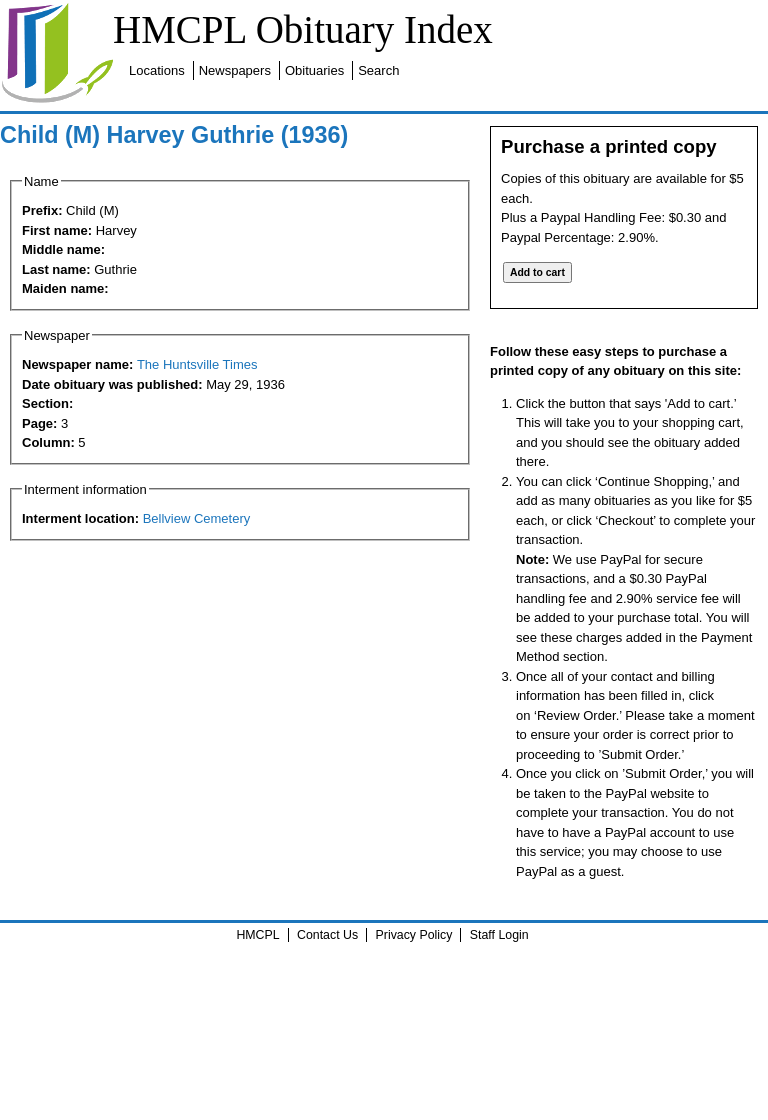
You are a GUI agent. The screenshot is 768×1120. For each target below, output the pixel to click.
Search (378, 70)
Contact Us (327, 935)
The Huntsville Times (197, 364)
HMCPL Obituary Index (303, 29)
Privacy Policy (414, 935)
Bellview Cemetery (197, 518)
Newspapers (235, 70)
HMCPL (257, 935)
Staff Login (499, 935)
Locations (157, 70)
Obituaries (314, 70)
